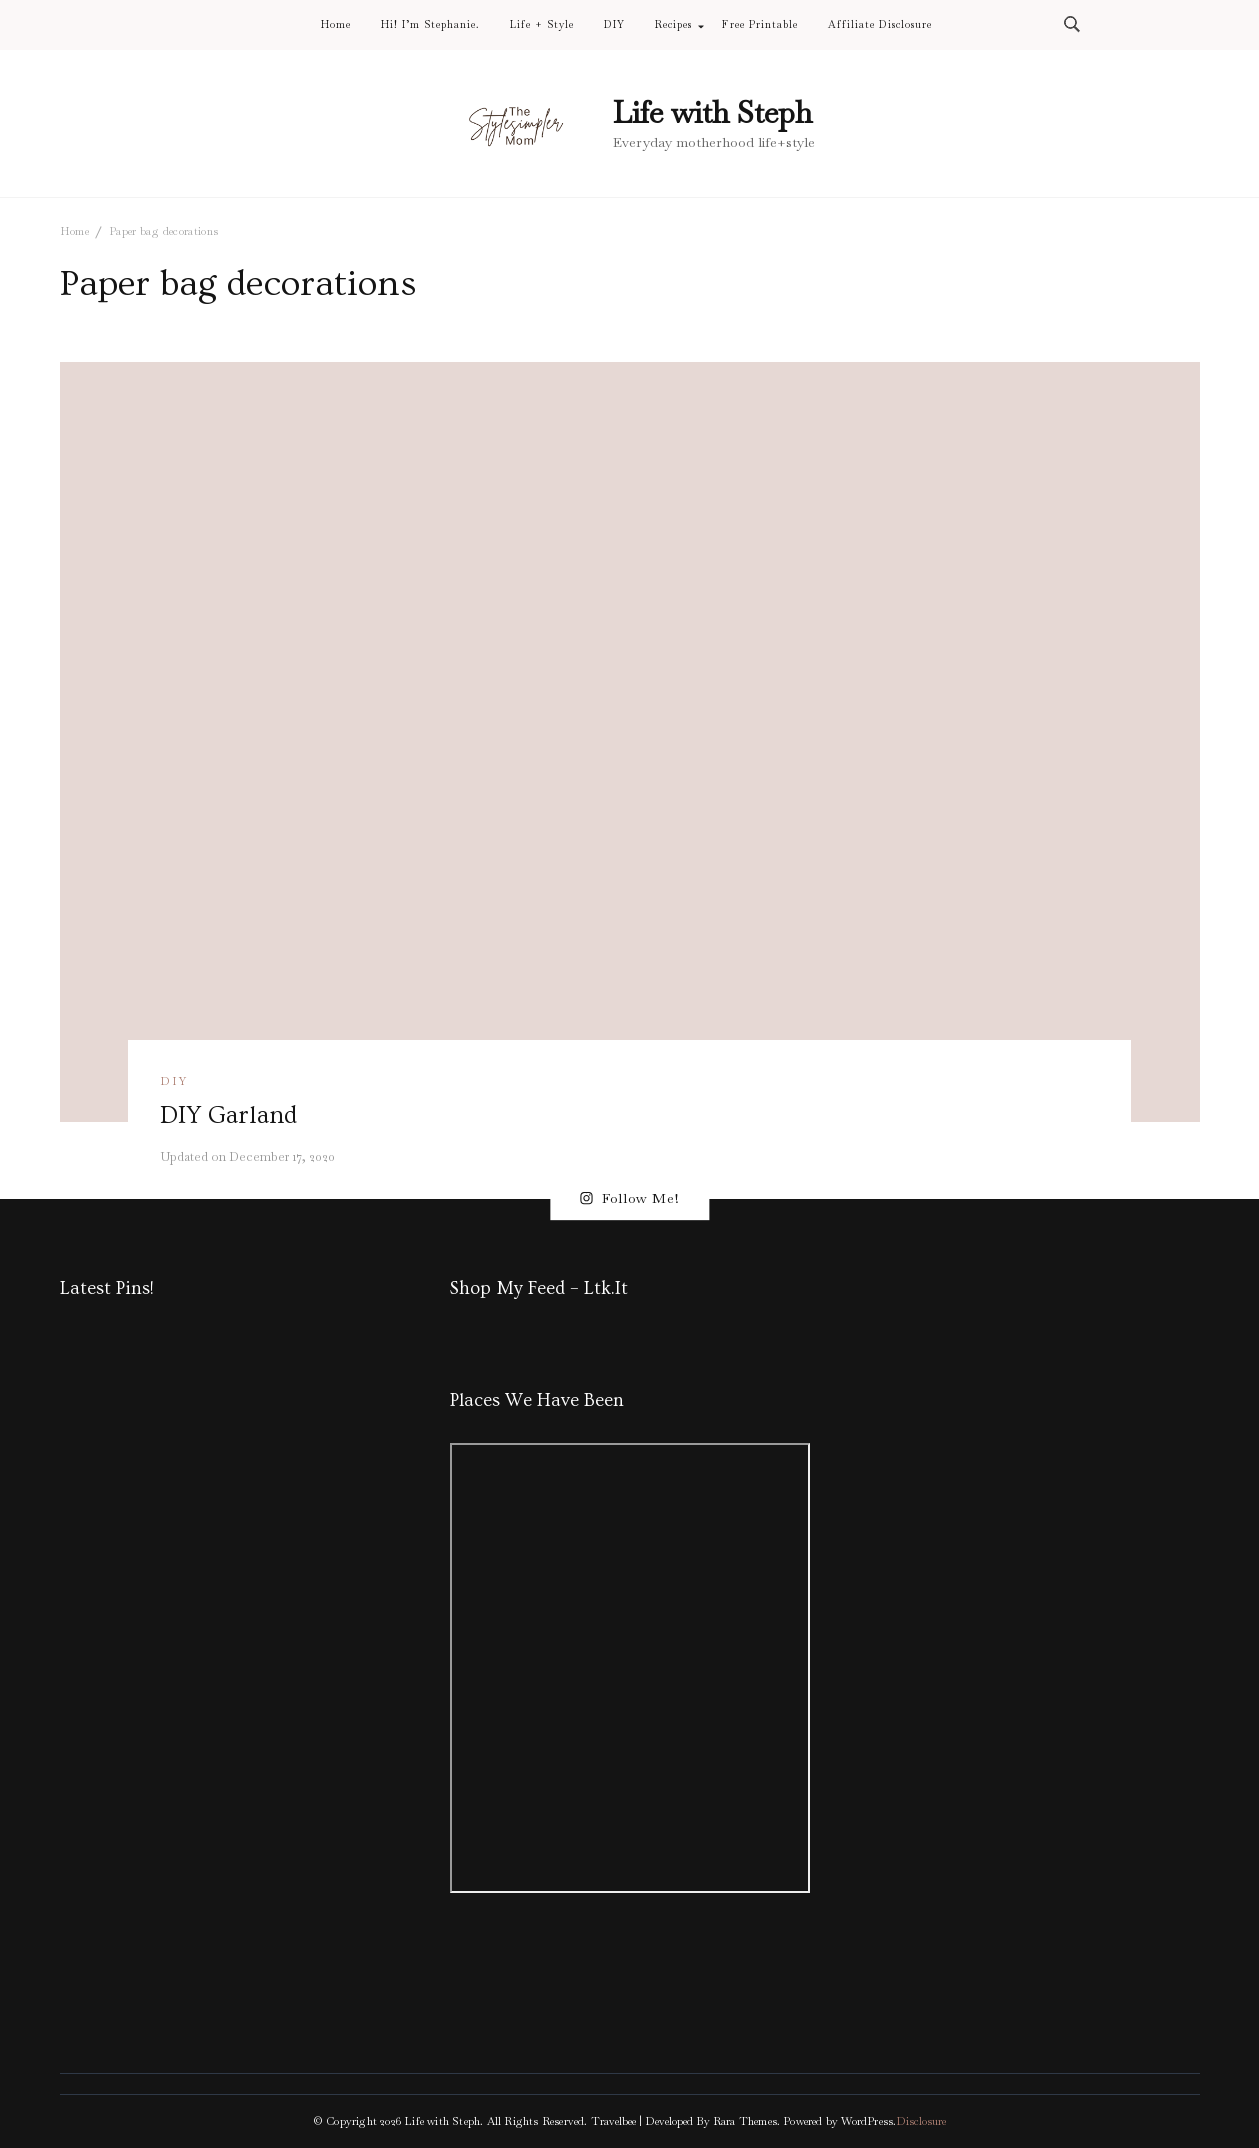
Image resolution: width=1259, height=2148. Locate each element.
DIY (614, 25)
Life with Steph (712, 112)
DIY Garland (228, 1115)
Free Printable (759, 25)
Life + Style (542, 25)
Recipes (673, 25)
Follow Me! (629, 1199)
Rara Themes (745, 2121)
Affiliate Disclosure (880, 25)
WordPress (867, 2121)
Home (336, 25)
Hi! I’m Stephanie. (430, 25)
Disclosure (921, 2121)
